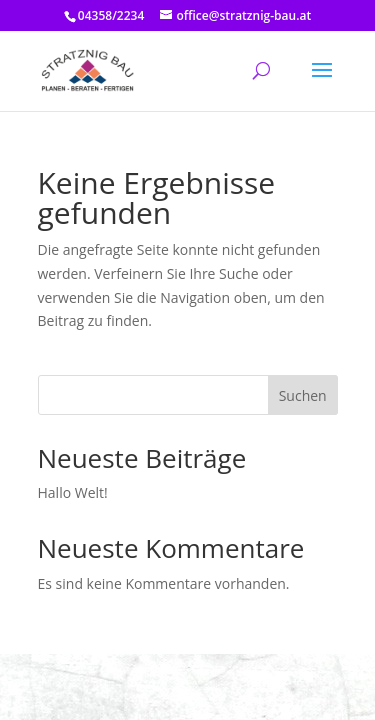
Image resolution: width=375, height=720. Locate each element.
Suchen (303, 395)
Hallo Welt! (73, 492)
